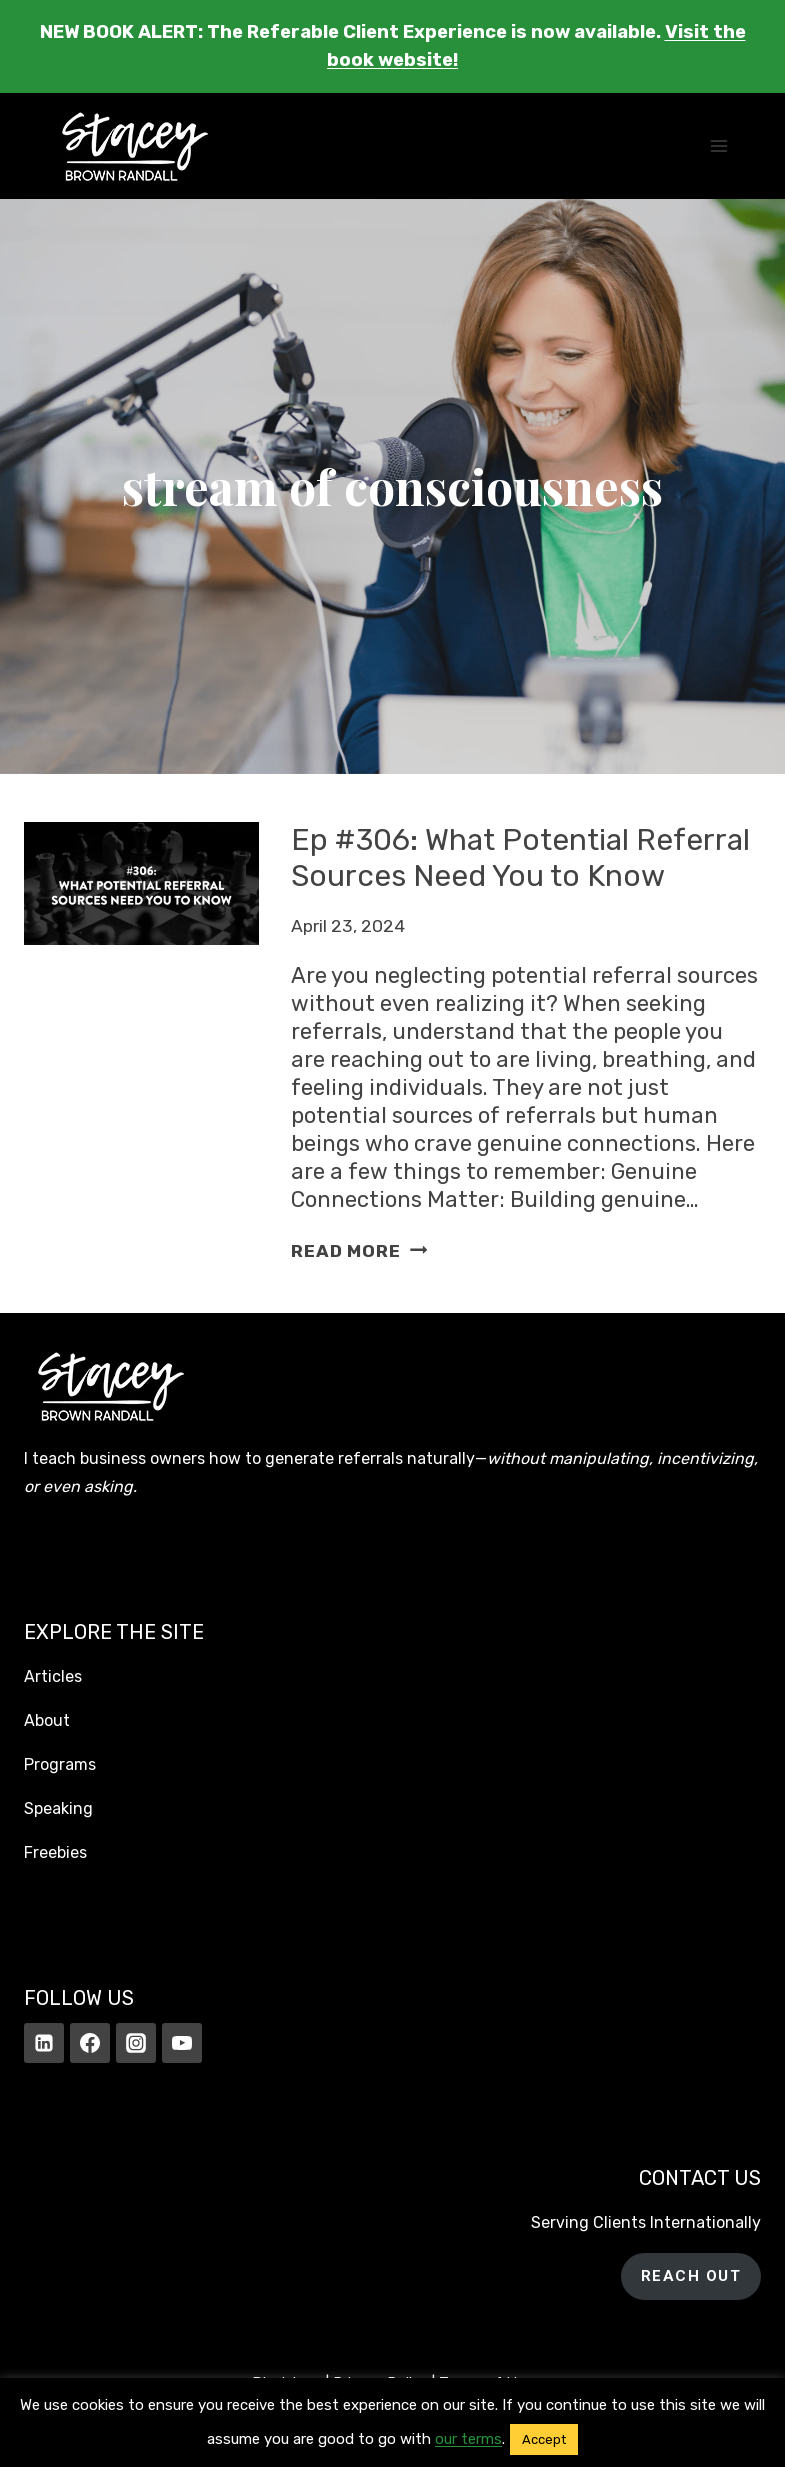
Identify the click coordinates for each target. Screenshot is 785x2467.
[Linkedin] (44, 2043)
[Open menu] (718, 145)
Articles (53, 1676)
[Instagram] (136, 2043)
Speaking (58, 1808)
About (47, 1720)
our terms (468, 2439)
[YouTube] (182, 2043)
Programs (60, 1764)
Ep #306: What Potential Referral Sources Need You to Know (520, 858)
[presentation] (141, 1043)
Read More (359, 1251)
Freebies (55, 1852)
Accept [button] (544, 2439)
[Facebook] (90, 2043)
